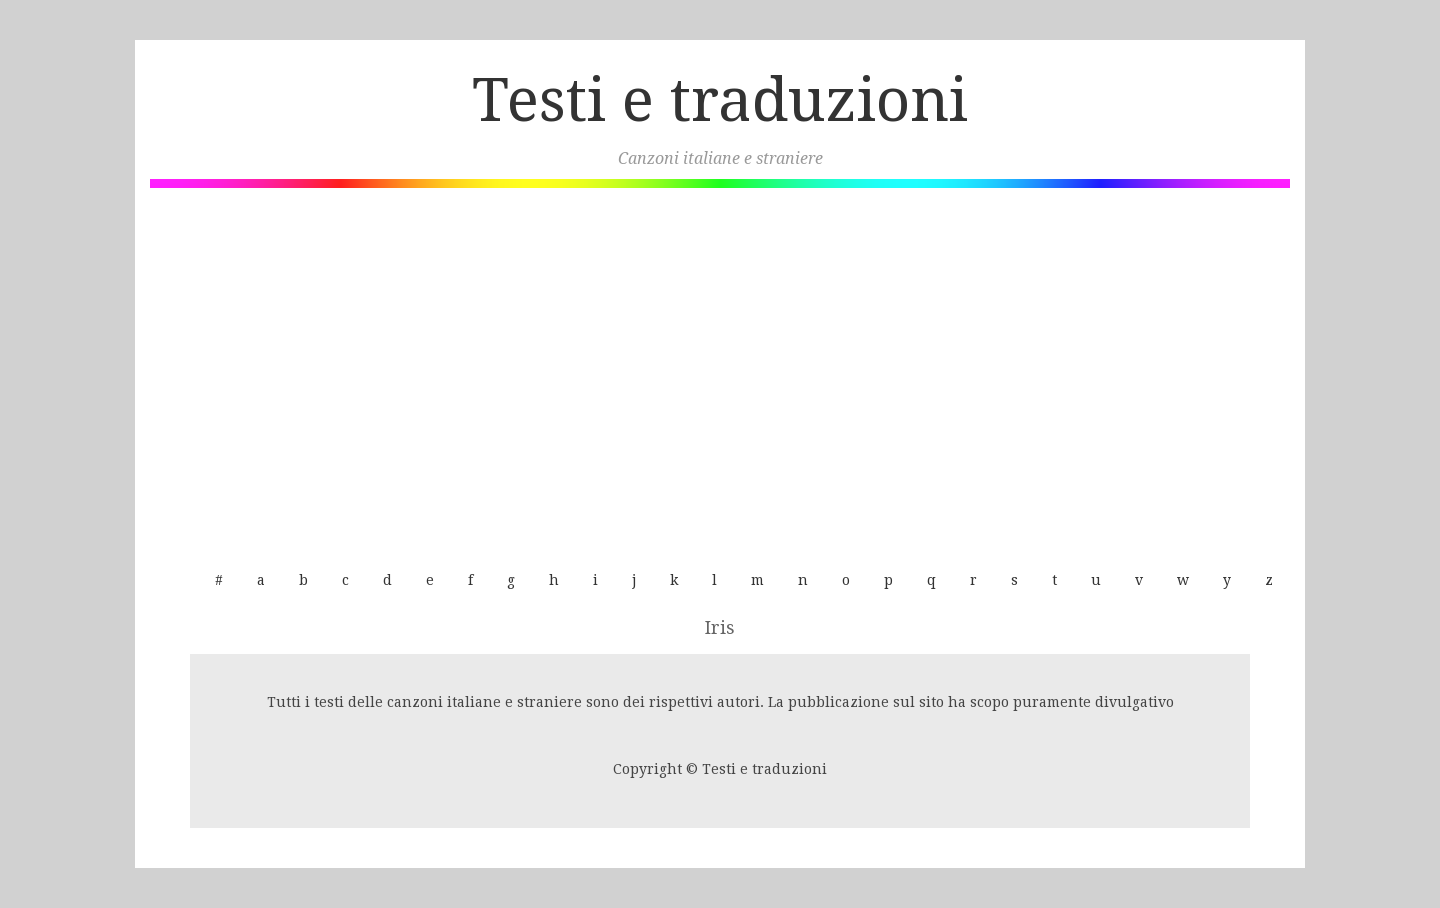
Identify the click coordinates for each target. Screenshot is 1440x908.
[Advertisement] (720, 368)
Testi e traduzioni (720, 100)
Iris (720, 627)
